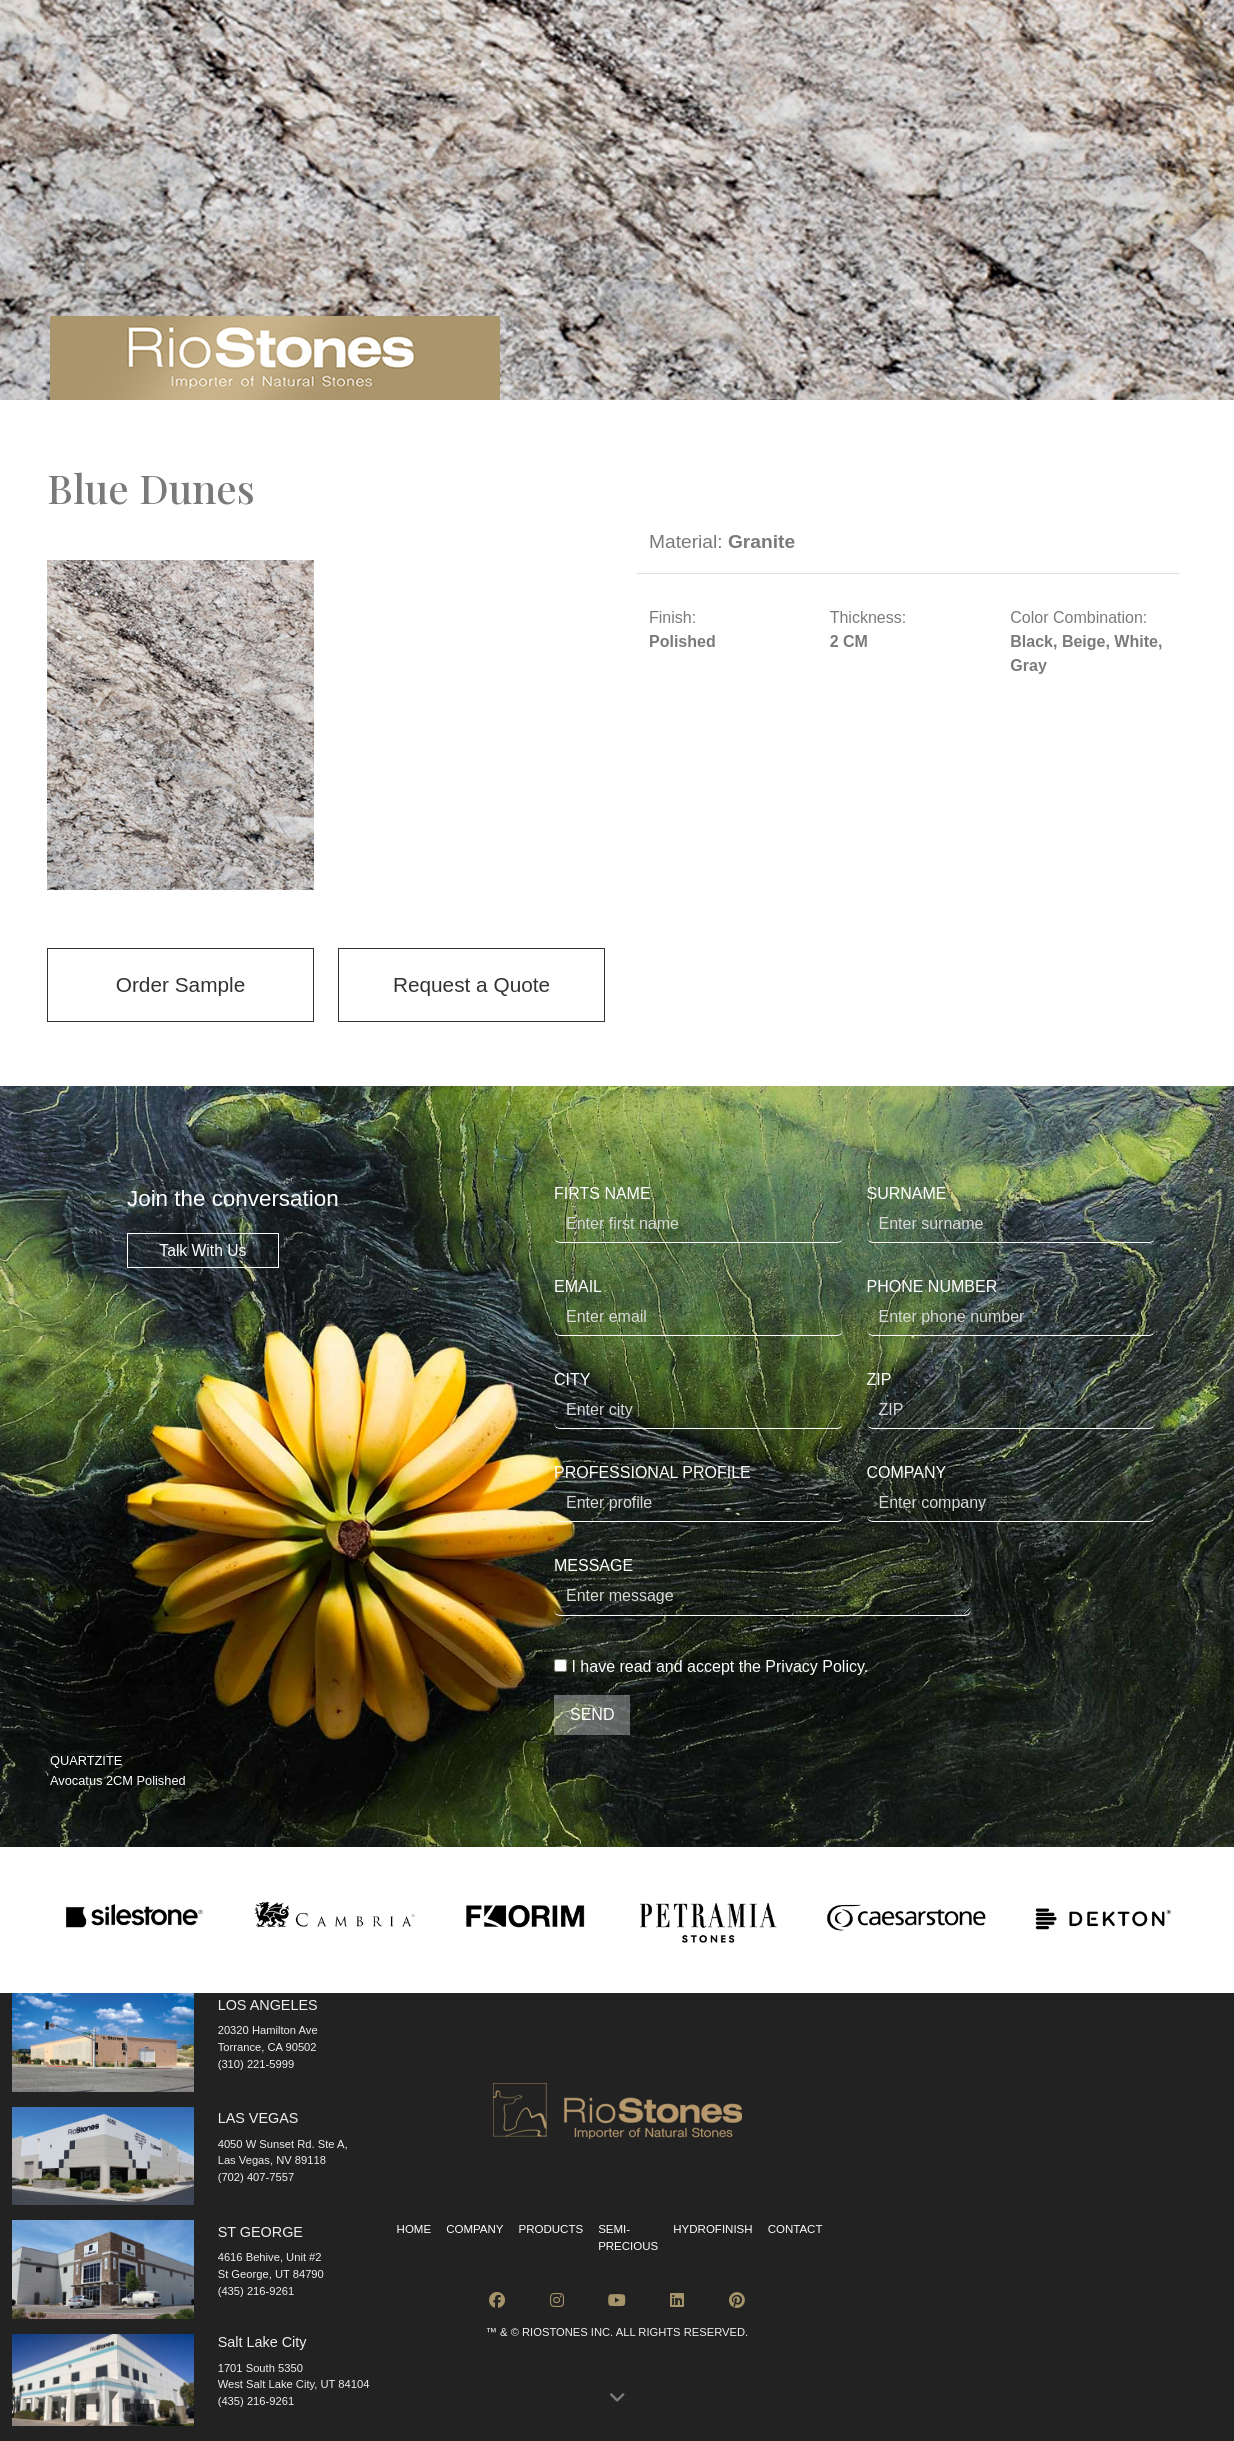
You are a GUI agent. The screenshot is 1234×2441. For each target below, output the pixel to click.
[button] (617, 2398)
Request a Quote (471, 984)
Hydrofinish (712, 2229)
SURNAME (1011, 1214)
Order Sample (180, 984)
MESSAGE (762, 1586)
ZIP (1011, 1400)
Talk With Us (202, 1250)
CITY (698, 1400)
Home (414, 2229)
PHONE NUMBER (1011, 1307)
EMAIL (698, 1307)
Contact (795, 2229)
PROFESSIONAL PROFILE (698, 1493)
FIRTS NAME (698, 1214)
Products (551, 2229)
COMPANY (1011, 1493)
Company (474, 2229)
